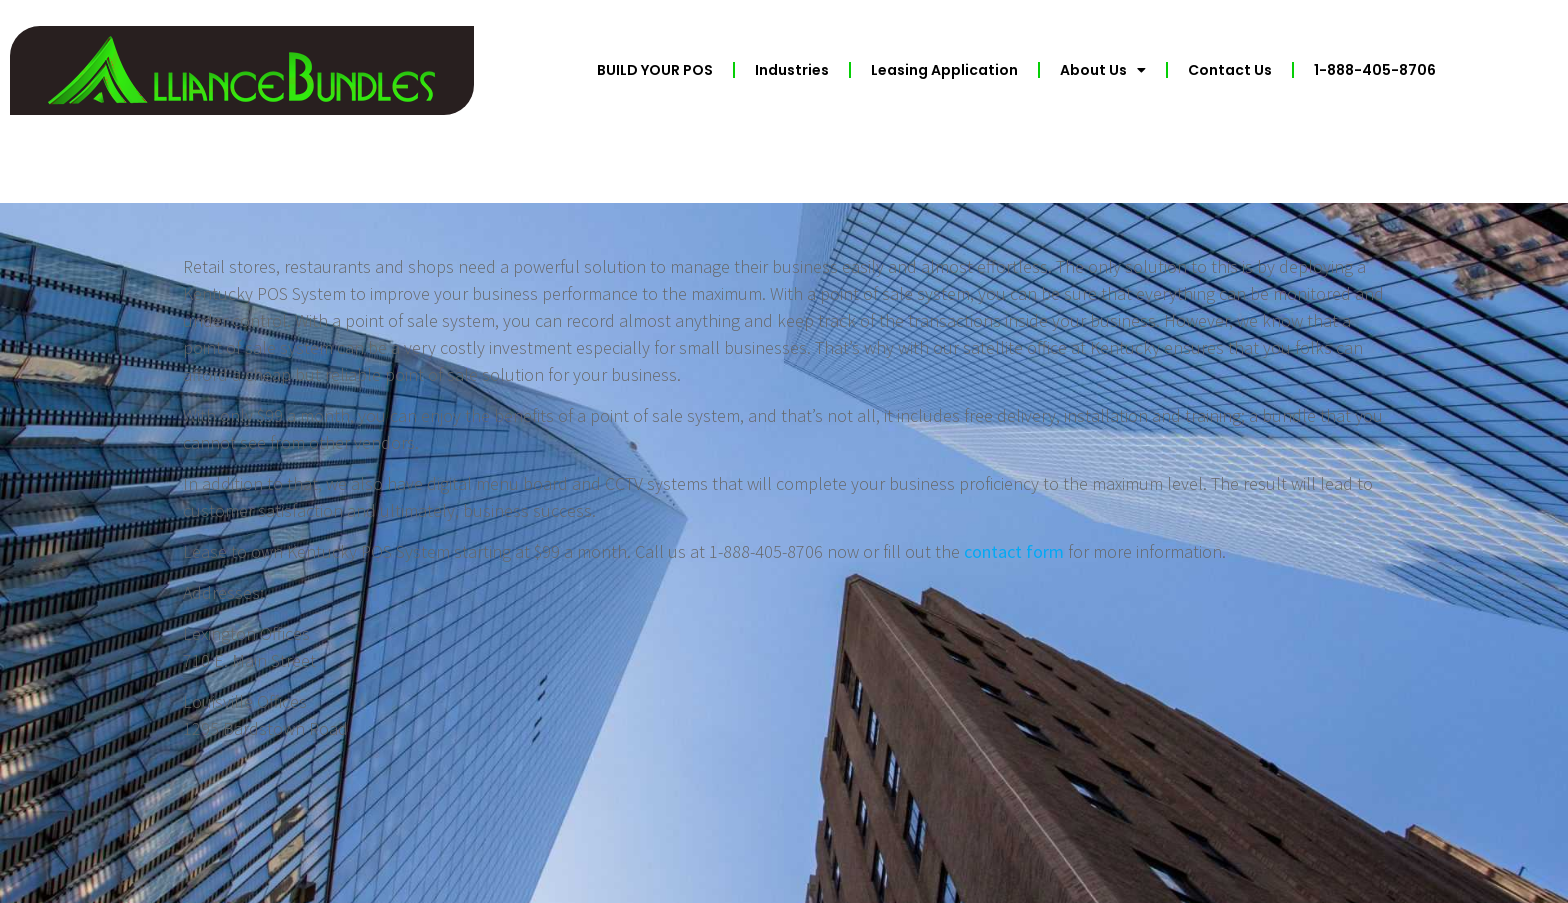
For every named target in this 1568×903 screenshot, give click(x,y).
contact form (1014, 551)
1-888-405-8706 (1375, 70)
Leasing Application (944, 70)
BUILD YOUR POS (655, 70)
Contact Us (1230, 70)
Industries (792, 70)
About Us (1103, 70)
